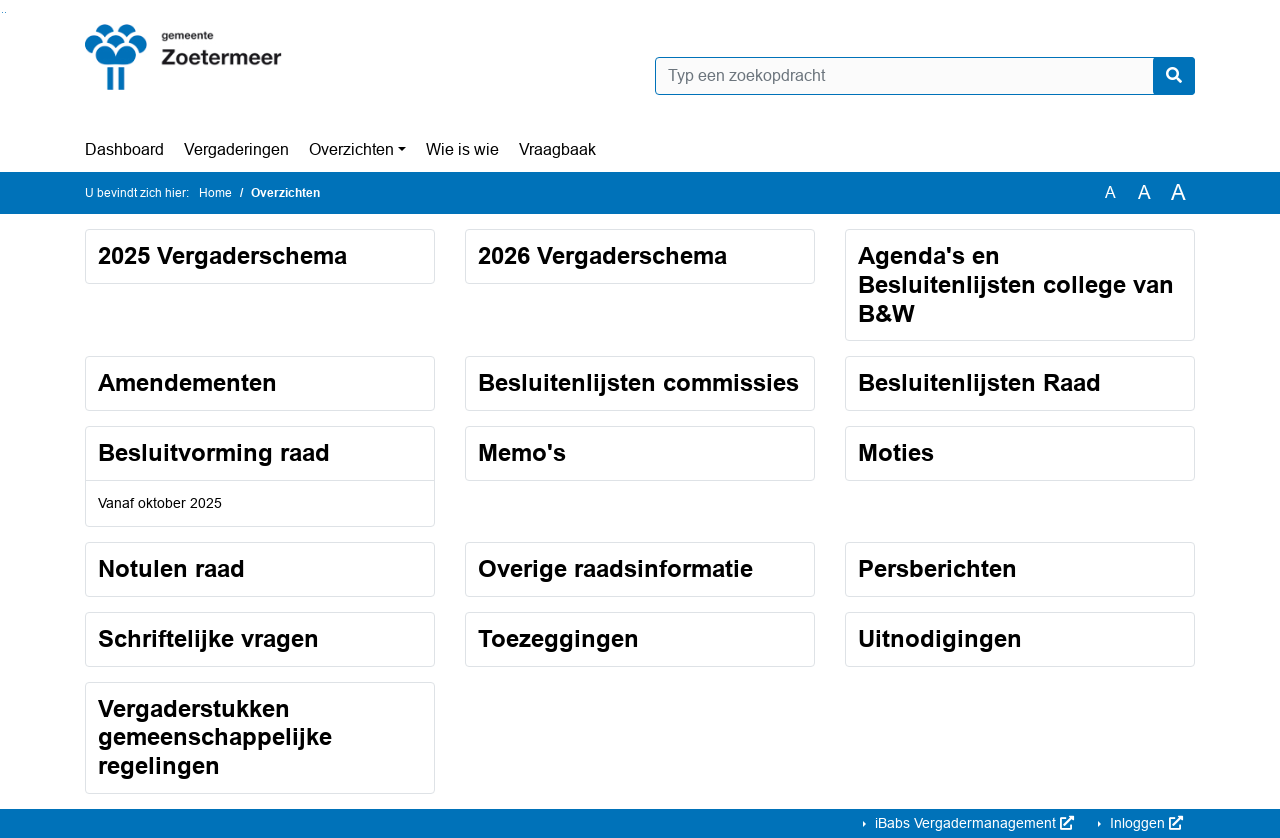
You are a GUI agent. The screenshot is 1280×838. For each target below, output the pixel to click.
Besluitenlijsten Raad (979, 382)
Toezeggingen (558, 638)
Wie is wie (462, 149)
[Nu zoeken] (1174, 76)
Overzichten (351, 149)
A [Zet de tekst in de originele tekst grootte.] (1110, 192)
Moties (896, 452)
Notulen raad (171, 568)
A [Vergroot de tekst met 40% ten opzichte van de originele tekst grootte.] (1178, 193)
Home (215, 193)
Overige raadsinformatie (615, 568)
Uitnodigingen (940, 638)
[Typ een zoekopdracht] (925, 76)
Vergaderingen (236, 149)
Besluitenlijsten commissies (638, 382)
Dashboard (124, 149)
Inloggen (1144, 823)
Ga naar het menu (5, 12)
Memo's (522, 452)
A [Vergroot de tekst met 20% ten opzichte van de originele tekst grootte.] (1144, 192)
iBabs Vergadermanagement (972, 823)
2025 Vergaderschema (222, 255)
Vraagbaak (557, 149)
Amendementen (187, 382)
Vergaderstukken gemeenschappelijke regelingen (215, 737)
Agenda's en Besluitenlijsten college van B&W (1016, 284)
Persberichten (937, 568)
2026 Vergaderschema (602, 255)
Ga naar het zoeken (2, 12)
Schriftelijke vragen (208, 638)
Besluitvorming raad (214, 452)
